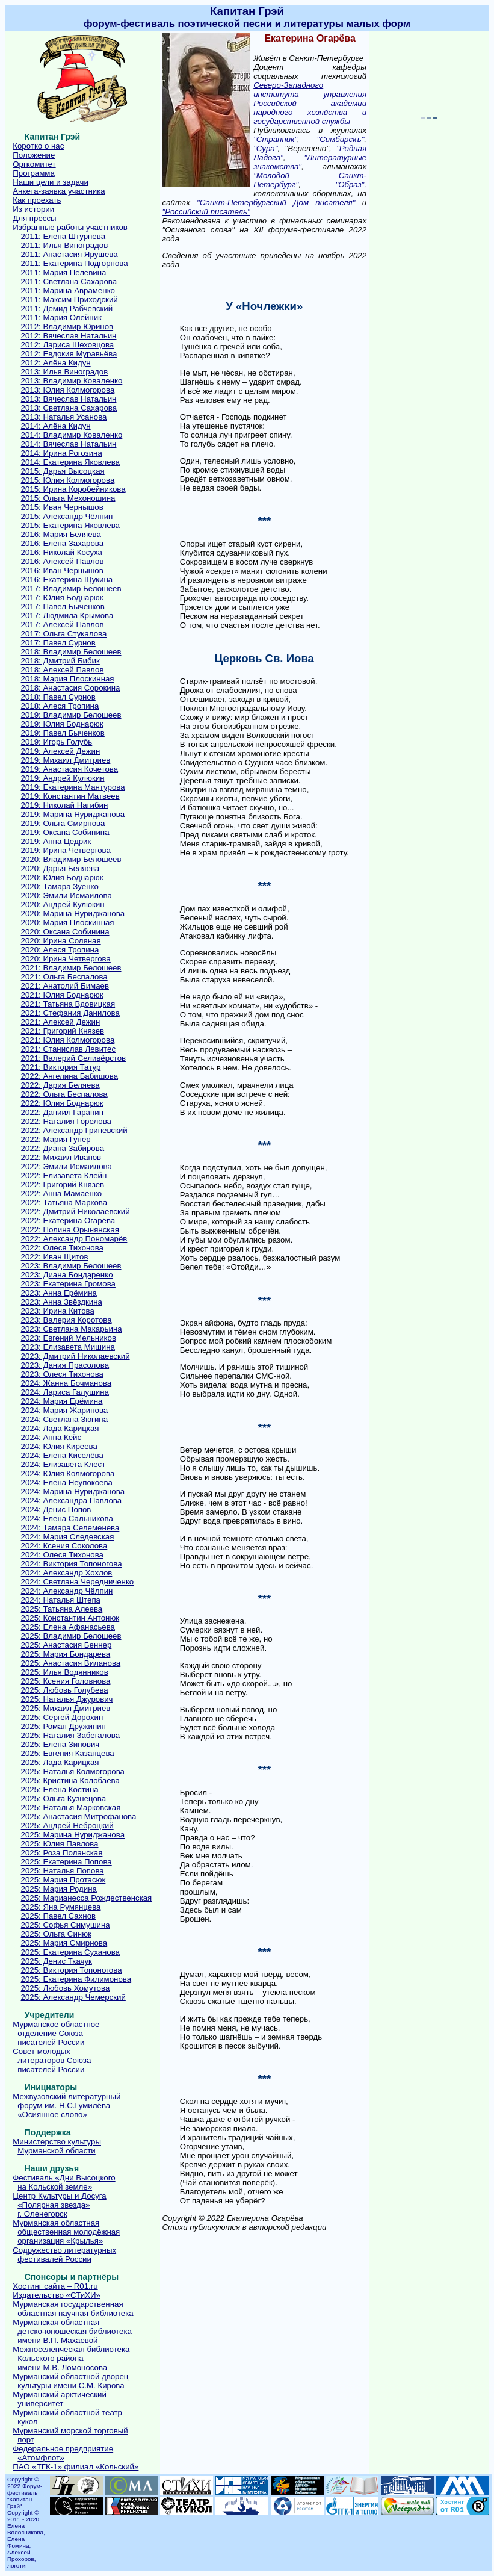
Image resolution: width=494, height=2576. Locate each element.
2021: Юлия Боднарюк (62, 994)
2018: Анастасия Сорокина (70, 687)
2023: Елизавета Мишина (68, 1347)
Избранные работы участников (70, 227)
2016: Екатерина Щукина (67, 579)
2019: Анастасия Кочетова (70, 769)
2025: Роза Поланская (62, 1852)
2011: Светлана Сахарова (69, 281)
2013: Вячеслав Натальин (69, 398)
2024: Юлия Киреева (59, 1446)
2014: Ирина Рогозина (61, 453)
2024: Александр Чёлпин (67, 1590)
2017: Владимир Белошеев (71, 588)
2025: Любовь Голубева (64, 1690)
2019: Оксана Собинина (65, 832)
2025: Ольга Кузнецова (64, 1798)
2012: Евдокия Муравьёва (69, 353)
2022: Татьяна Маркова (64, 1202)
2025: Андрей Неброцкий (67, 1825)
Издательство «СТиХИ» (56, 2295)
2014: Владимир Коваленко (72, 434)
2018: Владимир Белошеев (71, 651)
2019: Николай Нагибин (64, 805)
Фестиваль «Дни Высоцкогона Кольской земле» (64, 2182)
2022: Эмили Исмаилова (66, 1166)
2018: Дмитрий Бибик (60, 660)
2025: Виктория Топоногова (71, 1970)
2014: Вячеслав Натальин (69, 443)
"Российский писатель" (206, 211)
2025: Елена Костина (60, 1789)
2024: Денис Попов (56, 1509)
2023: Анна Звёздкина (61, 1301)
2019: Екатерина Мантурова (73, 787)
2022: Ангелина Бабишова (69, 1076)
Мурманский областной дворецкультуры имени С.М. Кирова (70, 2381)
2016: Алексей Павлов (62, 561)
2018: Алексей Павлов (62, 669)
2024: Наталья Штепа (60, 1599)
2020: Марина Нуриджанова (73, 913)
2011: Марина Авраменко (68, 290)
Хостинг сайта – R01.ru (55, 2286)
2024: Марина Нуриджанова (73, 1491)
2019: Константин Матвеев (70, 796)
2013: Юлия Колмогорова (68, 389)
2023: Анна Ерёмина (59, 1292)
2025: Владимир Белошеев (71, 1635)
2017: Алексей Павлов (62, 624)
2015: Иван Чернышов (62, 507)
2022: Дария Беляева (60, 1085)
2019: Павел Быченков (63, 732)
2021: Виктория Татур (61, 1067)
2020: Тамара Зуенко (60, 886)
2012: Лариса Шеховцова (67, 344)
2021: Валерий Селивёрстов (73, 1058)
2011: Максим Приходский (69, 299)
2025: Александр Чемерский (73, 1997)
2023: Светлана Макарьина (71, 1328)
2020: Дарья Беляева (60, 868)
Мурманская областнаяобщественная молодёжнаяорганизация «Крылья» (66, 2231)
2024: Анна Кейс (51, 1437)
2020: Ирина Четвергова (66, 958)
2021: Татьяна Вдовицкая (68, 1003)
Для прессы (34, 218)
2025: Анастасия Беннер (66, 1645)
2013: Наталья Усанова (64, 416)
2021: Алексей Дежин (60, 1021)
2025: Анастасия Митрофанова (79, 1816)
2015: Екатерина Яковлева (70, 525)
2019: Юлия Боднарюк (62, 723)
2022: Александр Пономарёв (74, 1238)
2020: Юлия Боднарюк (62, 877)
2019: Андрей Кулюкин (63, 778)
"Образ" (350, 184)
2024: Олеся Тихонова (62, 1554)
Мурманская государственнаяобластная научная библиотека (73, 2309)
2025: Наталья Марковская (71, 1807)
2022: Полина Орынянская (70, 1229)
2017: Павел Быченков (63, 606)
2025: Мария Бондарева (66, 1654)
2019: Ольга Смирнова (63, 823)
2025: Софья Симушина (65, 1924)
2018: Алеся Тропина (60, 705)
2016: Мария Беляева (61, 534)
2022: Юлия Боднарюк (62, 1103)
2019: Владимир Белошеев (71, 714)
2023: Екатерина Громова (68, 1283)
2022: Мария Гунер (56, 1139)
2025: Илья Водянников (64, 1672)
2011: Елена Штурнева (63, 236)
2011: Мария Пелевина (64, 272)
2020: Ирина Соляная (61, 940)
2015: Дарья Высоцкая (63, 471)
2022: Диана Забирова (62, 1148)
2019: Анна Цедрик (56, 841)
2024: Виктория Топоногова (71, 1563)
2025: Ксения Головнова (66, 1681)
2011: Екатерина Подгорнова (74, 263)
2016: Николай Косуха (61, 552)
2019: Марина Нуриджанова (73, 814)
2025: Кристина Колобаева (70, 1780)
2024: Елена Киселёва (62, 1455)
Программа (34, 173)
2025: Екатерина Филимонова (76, 1979)
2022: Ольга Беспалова (64, 1094)
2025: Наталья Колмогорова (73, 1771)
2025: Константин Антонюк (70, 1617)
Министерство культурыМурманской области (57, 2146)
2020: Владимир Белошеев (71, 859)
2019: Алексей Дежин (60, 751)
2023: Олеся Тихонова (62, 1374)
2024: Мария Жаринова (64, 1410)
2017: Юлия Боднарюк (62, 597)
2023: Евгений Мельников (68, 1337)
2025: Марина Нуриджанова (73, 1834)
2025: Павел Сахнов (58, 1915)
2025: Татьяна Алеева (62, 1608)
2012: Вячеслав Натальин (69, 335)
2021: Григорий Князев (63, 1030)
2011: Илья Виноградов (64, 245)
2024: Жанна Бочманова (66, 1383)
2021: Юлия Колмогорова (68, 1039)
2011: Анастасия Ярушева (69, 254)
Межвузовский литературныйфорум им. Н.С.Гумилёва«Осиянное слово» (66, 2105)
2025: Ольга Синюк (56, 1933)
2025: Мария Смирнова (64, 1943)
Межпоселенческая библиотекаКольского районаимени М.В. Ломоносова (71, 2358)
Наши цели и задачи (50, 182)
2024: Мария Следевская (67, 1536)
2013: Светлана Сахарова (69, 407)
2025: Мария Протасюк (63, 1879)
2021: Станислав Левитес (68, 1049)
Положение (34, 155)
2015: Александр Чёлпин (67, 516)
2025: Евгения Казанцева (67, 1753)
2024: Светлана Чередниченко (77, 1581)
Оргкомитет (34, 164)
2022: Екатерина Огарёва (68, 1220)
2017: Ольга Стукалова (64, 633)
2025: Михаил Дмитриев (66, 1708)
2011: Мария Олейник (61, 317)
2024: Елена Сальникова (67, 1518)
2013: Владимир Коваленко (72, 380)
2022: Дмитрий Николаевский (75, 1211)
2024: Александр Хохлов (67, 1572)
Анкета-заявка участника (59, 191)
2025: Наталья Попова (62, 1870)
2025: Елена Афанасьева (68, 1626)
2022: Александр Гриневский (74, 1130)
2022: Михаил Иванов (61, 1157)
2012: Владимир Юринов (67, 326)
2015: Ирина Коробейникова (73, 489)
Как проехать (37, 200)
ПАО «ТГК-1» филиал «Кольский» (75, 2466)
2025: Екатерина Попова (66, 1861)
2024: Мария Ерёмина (62, 1401)
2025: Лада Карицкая (60, 1762)
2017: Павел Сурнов (58, 642)
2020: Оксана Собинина (65, 931)
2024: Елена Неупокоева (67, 1482)
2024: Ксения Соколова (64, 1545)
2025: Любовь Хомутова (65, 1988)
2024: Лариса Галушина (65, 1392)
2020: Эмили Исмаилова (66, 895)
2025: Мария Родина (59, 1888)
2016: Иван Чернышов (62, 570)
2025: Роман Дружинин (63, 1726)
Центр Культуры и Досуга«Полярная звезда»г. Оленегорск (59, 2204)
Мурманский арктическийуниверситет (60, 2399)
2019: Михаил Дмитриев (66, 760)
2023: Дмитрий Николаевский (75, 1356)
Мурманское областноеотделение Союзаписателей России (56, 2033)
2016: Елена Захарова (62, 543)
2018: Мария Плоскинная (67, 678)
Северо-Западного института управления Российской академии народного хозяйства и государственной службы (309, 103)
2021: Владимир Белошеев (71, 967)
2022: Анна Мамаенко (61, 1193)
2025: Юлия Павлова (60, 1843)
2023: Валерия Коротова (66, 1319)
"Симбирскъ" (341, 139)
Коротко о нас (38, 146)
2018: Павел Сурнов (58, 696)
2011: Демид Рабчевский (67, 308)
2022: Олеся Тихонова (62, 1247)
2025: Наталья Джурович (67, 1699)
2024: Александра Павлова (71, 1500)
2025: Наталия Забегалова (70, 1735)
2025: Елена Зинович (60, 1744)
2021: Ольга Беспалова (64, 976)
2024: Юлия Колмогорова (68, 1473)
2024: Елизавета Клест (63, 1464)
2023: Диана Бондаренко (67, 1274)
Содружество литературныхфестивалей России (64, 2254)
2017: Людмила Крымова (67, 615)
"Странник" (275, 139)
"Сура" (265, 148)
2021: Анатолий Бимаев (65, 985)
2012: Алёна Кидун (56, 362)
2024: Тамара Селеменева (70, 1527)
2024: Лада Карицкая (60, 1428)
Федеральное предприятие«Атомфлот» (63, 2453)
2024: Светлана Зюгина (64, 1419)
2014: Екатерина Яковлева (70, 462)
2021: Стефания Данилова (70, 1012)
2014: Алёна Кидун (56, 425)
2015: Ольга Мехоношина (68, 498)
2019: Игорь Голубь (57, 741)
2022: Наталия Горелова (66, 1121)
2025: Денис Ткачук (56, 1961)
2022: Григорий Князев (63, 1184)
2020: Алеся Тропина (60, 949)
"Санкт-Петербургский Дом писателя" (276, 202)
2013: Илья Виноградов (64, 371)
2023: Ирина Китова (57, 1310)
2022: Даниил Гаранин (62, 1112)
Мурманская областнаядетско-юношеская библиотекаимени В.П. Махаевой (72, 2331)
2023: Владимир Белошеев (71, 1265)
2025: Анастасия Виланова (71, 1663)
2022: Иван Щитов (54, 1256)
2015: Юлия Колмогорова (68, 480)
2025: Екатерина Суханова (70, 1952)
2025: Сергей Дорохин (62, 1717)
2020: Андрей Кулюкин (63, 904)
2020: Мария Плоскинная (67, 922)
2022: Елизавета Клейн (64, 1175)
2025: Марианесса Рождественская (86, 1897)
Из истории (33, 209)
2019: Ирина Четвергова (66, 850)
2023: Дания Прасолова (65, 1365)
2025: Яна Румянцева (61, 1906)
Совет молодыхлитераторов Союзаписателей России (52, 2060)
